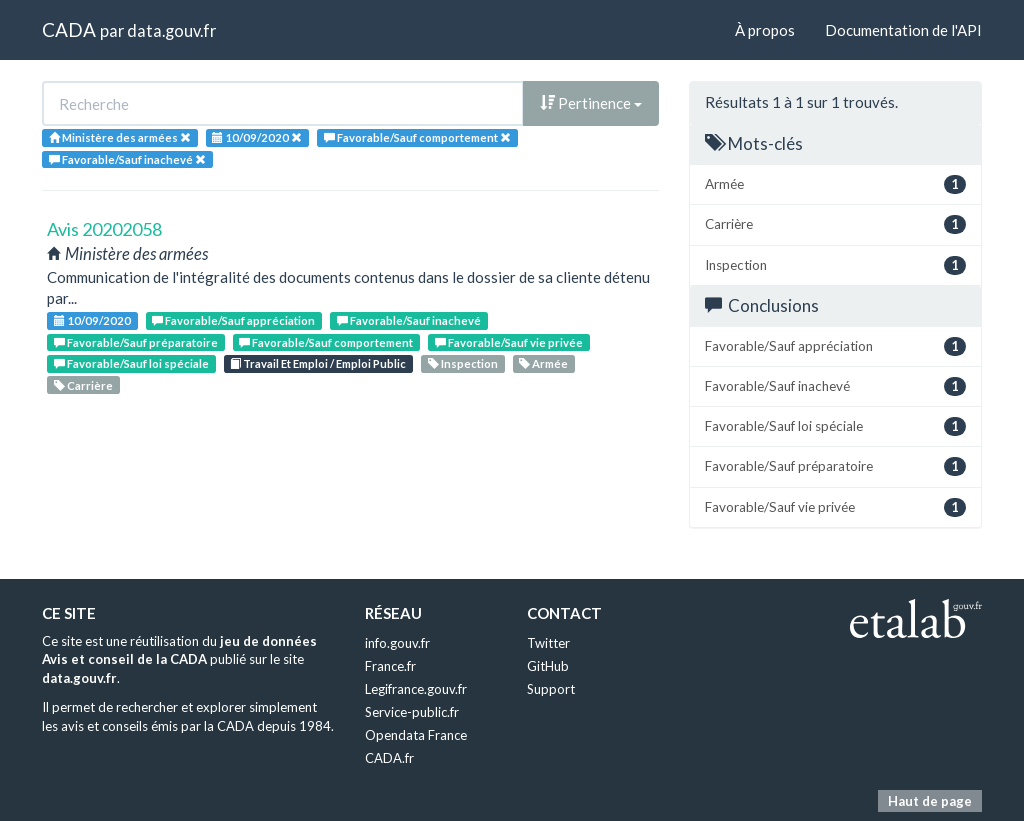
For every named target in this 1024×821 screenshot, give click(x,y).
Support (551, 689)
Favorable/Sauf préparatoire (136, 342)
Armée (543, 363)
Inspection (463, 363)
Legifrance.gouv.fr (416, 689)
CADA (69, 29)
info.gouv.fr (397, 643)
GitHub (548, 666)
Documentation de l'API (903, 30)
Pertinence (591, 103)
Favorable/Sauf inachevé (409, 320)
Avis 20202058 (104, 229)
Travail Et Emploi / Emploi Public (318, 363)
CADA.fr (389, 758)
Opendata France (416, 735)
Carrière (83, 385)
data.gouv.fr (171, 30)
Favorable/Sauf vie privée (509, 342)
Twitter (548, 643)
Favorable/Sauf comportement (326, 342)
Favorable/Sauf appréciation (233, 320)
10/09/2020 (92, 320)
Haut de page (930, 801)
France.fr (390, 666)
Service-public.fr (412, 712)
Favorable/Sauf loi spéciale (131, 363)
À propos (765, 30)
